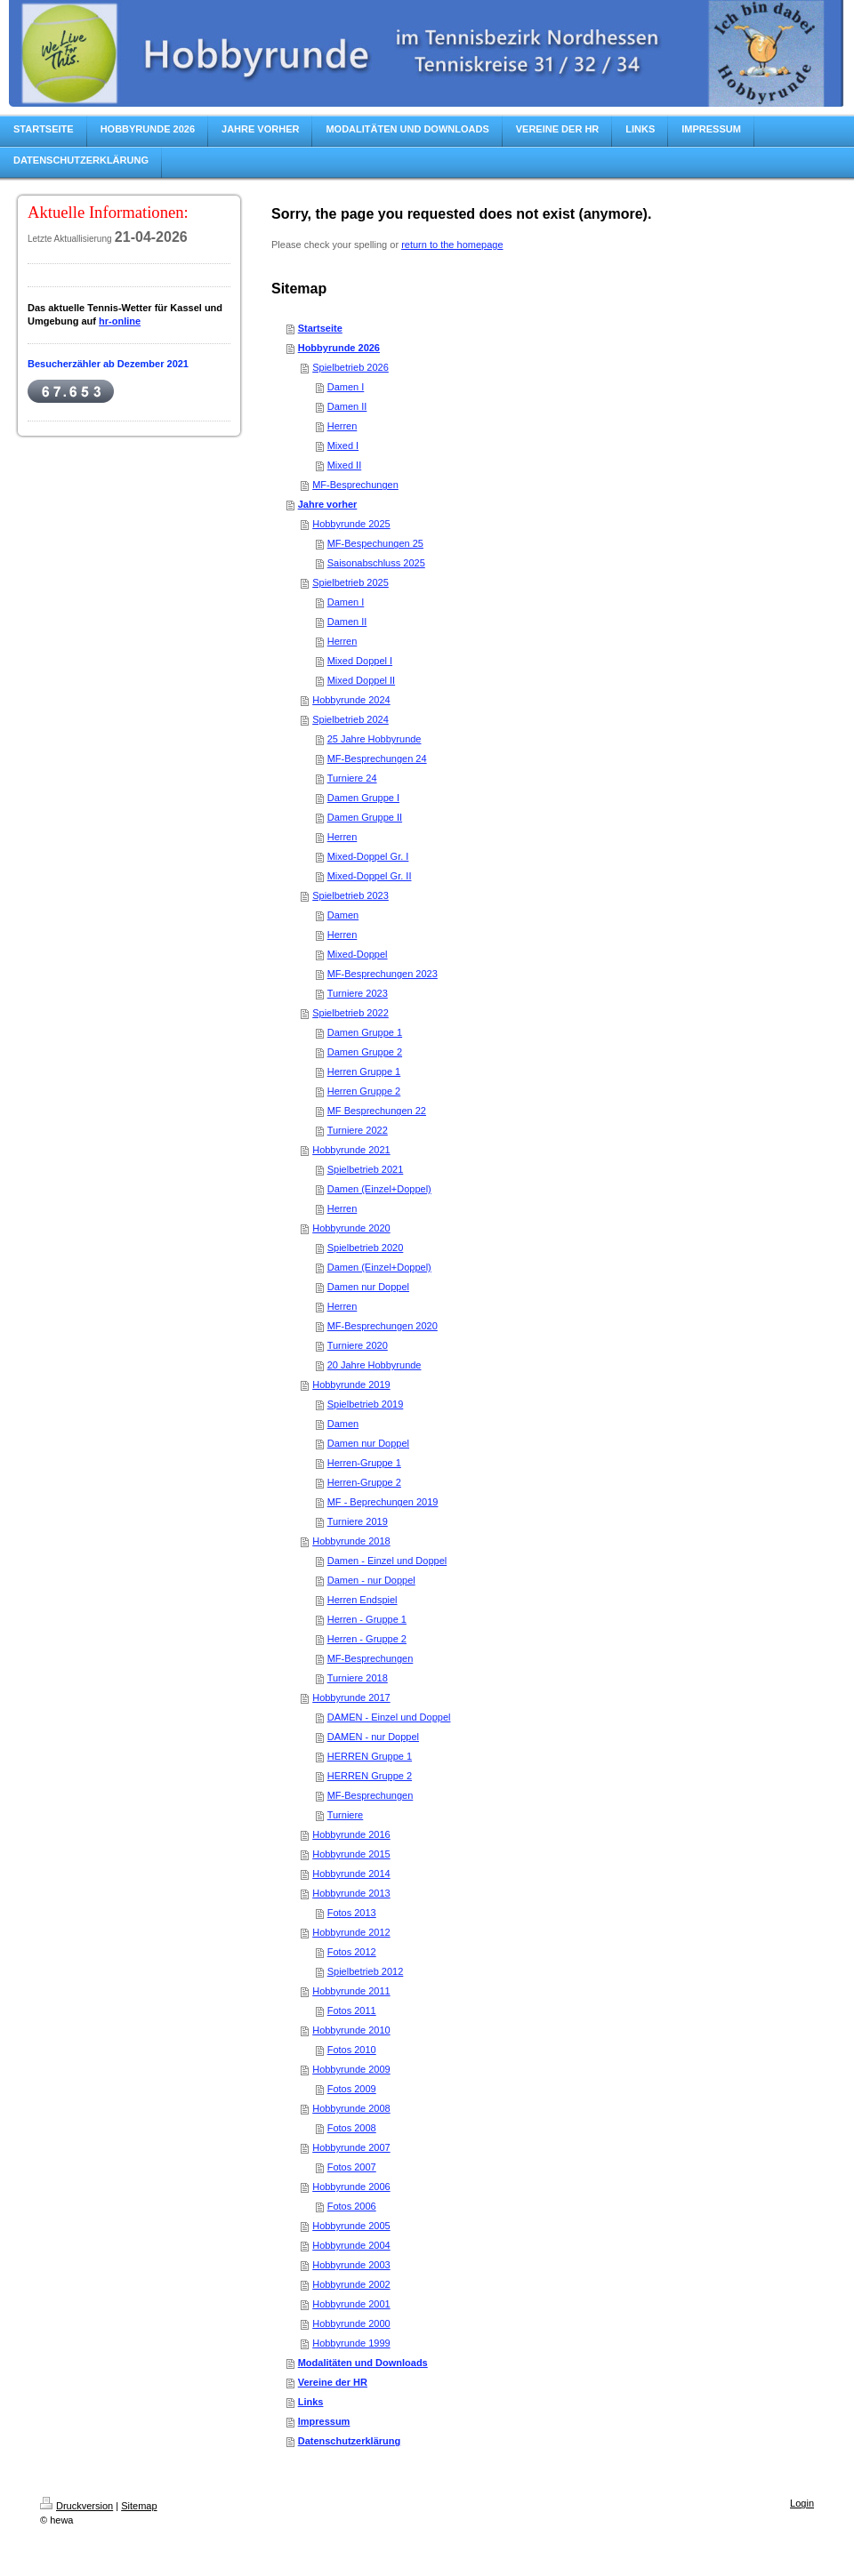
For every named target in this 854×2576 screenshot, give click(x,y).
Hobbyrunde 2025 (351, 523)
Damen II (347, 406)
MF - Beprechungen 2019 (383, 1502)
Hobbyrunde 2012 (351, 1932)
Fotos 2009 (351, 2088)
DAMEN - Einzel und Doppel (389, 1717)
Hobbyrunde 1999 (351, 2343)
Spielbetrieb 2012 (365, 1971)
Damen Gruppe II (364, 817)
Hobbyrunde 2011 (351, 1991)
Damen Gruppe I (363, 797)
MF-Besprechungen (355, 484)
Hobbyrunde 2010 (351, 2030)
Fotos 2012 (351, 1951)
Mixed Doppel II (361, 680)
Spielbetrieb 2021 (365, 1169)
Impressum (324, 2421)
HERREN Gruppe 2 (369, 1775)
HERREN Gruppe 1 (369, 1756)
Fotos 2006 (351, 2206)
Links (311, 2401)
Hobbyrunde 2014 (351, 1873)
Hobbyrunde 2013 (351, 1893)
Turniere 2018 (357, 1678)
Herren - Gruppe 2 (367, 1638)
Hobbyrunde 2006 (351, 2186)
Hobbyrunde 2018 (351, 1541)
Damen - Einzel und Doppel (387, 1560)
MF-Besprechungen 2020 (382, 1325)
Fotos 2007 (351, 2167)
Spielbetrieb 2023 (350, 895)
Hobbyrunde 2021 (351, 1149)
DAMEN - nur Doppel (373, 1736)
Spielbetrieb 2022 (350, 1012)
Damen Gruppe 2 (364, 1052)
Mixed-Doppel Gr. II (369, 876)
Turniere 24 (352, 778)
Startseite (320, 328)
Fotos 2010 (351, 2049)
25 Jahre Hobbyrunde (374, 739)
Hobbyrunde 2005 (351, 2225)
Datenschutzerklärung (349, 2441)
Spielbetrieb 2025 (350, 582)
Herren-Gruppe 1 (364, 1462)
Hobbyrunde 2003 (351, 2264)
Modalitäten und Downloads (363, 2362)
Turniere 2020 (357, 1345)
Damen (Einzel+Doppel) (379, 1189)
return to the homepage (452, 244)
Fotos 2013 (351, 1912)
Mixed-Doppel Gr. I (368, 856)
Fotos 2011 (351, 2010)
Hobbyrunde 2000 (351, 2323)
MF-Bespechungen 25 (375, 543)
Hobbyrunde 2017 (351, 1697)
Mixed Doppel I (359, 660)
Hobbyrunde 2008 (351, 2108)
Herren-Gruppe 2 (364, 1482)
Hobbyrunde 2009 (351, 2069)
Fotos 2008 (351, 2128)
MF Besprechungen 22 (376, 1110)
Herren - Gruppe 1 (367, 1619)
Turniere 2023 (357, 993)
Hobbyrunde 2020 (351, 1228)
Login (802, 2503)
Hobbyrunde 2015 (351, 1854)
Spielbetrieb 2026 (350, 367)
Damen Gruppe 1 (364, 1032)
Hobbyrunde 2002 (351, 2284)
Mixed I (343, 445)
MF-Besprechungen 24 (377, 758)
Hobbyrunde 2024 (351, 699)
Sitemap (139, 2505)
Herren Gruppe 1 (364, 1071)
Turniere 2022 (357, 1130)
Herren (342, 426)
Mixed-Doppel (357, 954)
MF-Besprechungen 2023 (382, 973)
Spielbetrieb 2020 (365, 1247)
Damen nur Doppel (368, 1286)
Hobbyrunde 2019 (351, 1384)
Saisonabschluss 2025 (376, 563)
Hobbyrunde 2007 (351, 2147)
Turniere (345, 1815)
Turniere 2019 (357, 1521)
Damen (343, 915)
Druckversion (76, 2505)
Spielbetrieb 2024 (350, 719)
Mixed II (344, 465)
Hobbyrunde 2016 (351, 1834)
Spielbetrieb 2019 (365, 1404)
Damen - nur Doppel (371, 1580)
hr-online (120, 321)
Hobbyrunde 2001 (351, 2304)
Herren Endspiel (362, 1599)
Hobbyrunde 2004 (351, 2245)
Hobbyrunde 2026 (339, 347)
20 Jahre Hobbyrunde (374, 1365)
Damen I (346, 386)
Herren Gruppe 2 (364, 1091)
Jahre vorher (328, 504)
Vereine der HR (332, 2382)
